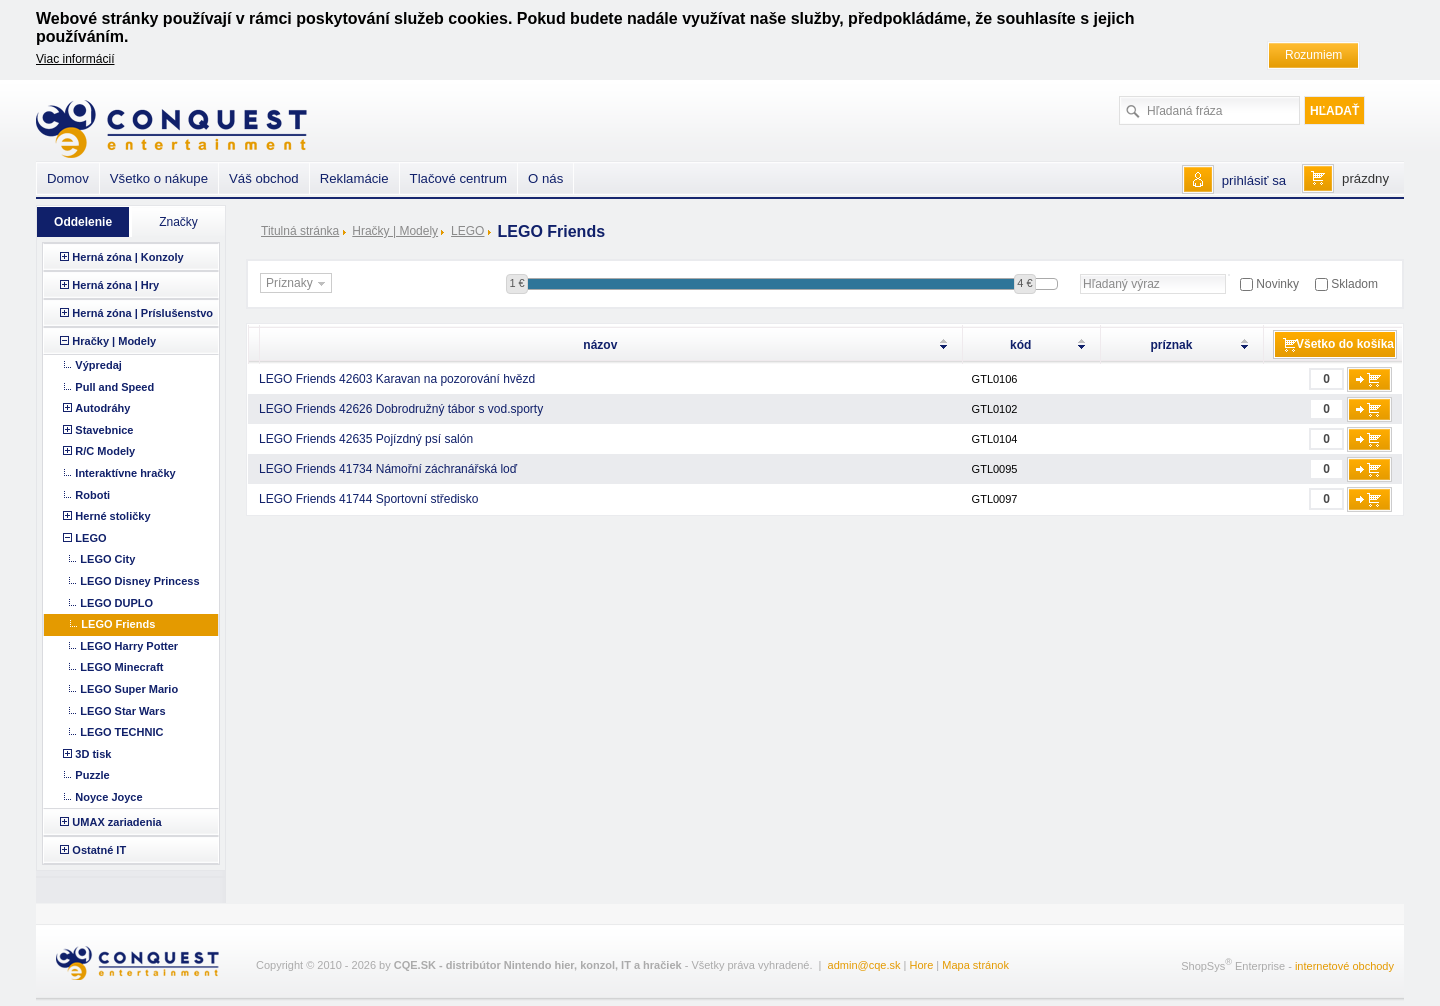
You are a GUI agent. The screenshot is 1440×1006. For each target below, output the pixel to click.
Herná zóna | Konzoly (127, 257)
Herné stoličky (112, 516)
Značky (178, 222)
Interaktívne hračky (125, 473)
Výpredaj (98, 365)
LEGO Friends (118, 624)
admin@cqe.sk (864, 965)
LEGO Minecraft (121, 667)
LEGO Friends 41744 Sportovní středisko (368, 499)
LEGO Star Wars (122, 711)
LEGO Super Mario (129, 689)
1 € (516, 283)
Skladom (1354, 284)
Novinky (1277, 284)
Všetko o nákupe (159, 178)
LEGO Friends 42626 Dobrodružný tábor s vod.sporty (401, 409)
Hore (921, 965)
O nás (545, 178)
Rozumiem (1313, 55)
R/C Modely (105, 451)
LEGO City (107, 559)
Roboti (92, 495)
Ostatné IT (99, 850)
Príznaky (298, 284)
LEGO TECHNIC (121, 732)
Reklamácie (354, 178)
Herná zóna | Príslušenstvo (142, 313)
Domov (68, 178)
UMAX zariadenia (116, 822)
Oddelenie (83, 222)
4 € (1024, 283)
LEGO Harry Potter (129, 646)
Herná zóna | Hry (115, 285)
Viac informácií (75, 59)
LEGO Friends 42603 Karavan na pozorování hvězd (397, 379)
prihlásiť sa (1254, 180)
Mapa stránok (975, 965)
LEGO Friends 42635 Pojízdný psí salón (366, 439)
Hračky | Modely (395, 231)
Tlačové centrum (458, 178)
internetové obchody (1344, 966)
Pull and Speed (114, 387)
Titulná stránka (300, 231)
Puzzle (92, 775)
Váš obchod (264, 178)
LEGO (467, 231)
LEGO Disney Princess (139, 581)
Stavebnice (104, 430)
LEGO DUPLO (116, 603)
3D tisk (93, 754)
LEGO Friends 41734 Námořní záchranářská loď (388, 469)
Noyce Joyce (108, 797)
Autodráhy (102, 408)
